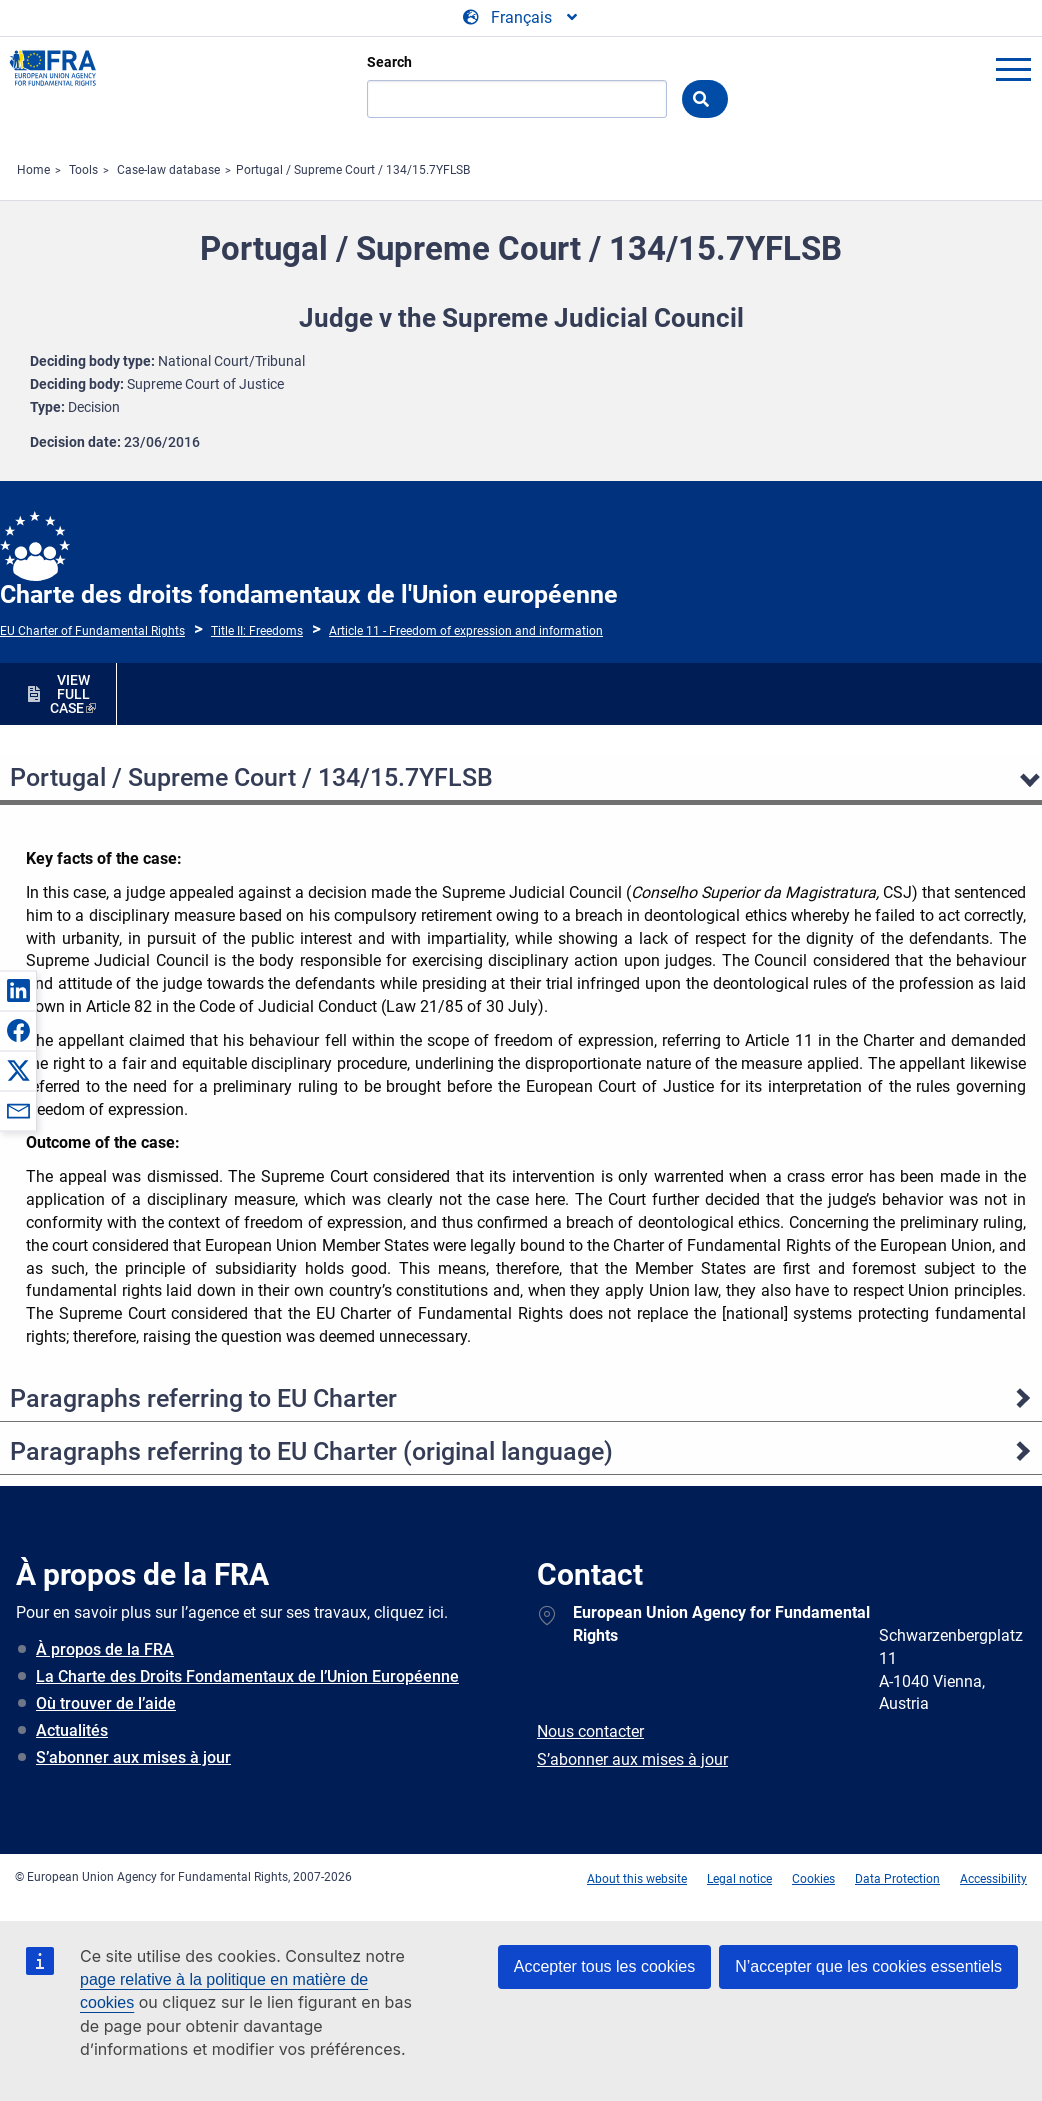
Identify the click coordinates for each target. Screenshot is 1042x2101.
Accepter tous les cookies (604, 1966)
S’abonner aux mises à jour (133, 1757)
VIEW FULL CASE (70, 694)
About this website (637, 1879)
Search (389, 62)
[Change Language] (521, 18)
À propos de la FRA (105, 1649)
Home (33, 170)
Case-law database (168, 170)
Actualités (72, 1730)
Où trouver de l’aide (106, 1703)
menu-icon (1013, 69)
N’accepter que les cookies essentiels (868, 1966)
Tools (83, 170)
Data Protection (897, 1879)
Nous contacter (590, 1731)
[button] (18, 990)
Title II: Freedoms (257, 631)
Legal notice (739, 1879)
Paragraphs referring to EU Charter (203, 1398)
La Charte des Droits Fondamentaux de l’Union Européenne (247, 1676)
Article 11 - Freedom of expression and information (466, 631)
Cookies (813, 1879)
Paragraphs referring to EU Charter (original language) (311, 1451)
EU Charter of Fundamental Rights (92, 631)
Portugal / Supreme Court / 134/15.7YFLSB (353, 170)
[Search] (517, 99)
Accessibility (993, 1879)
